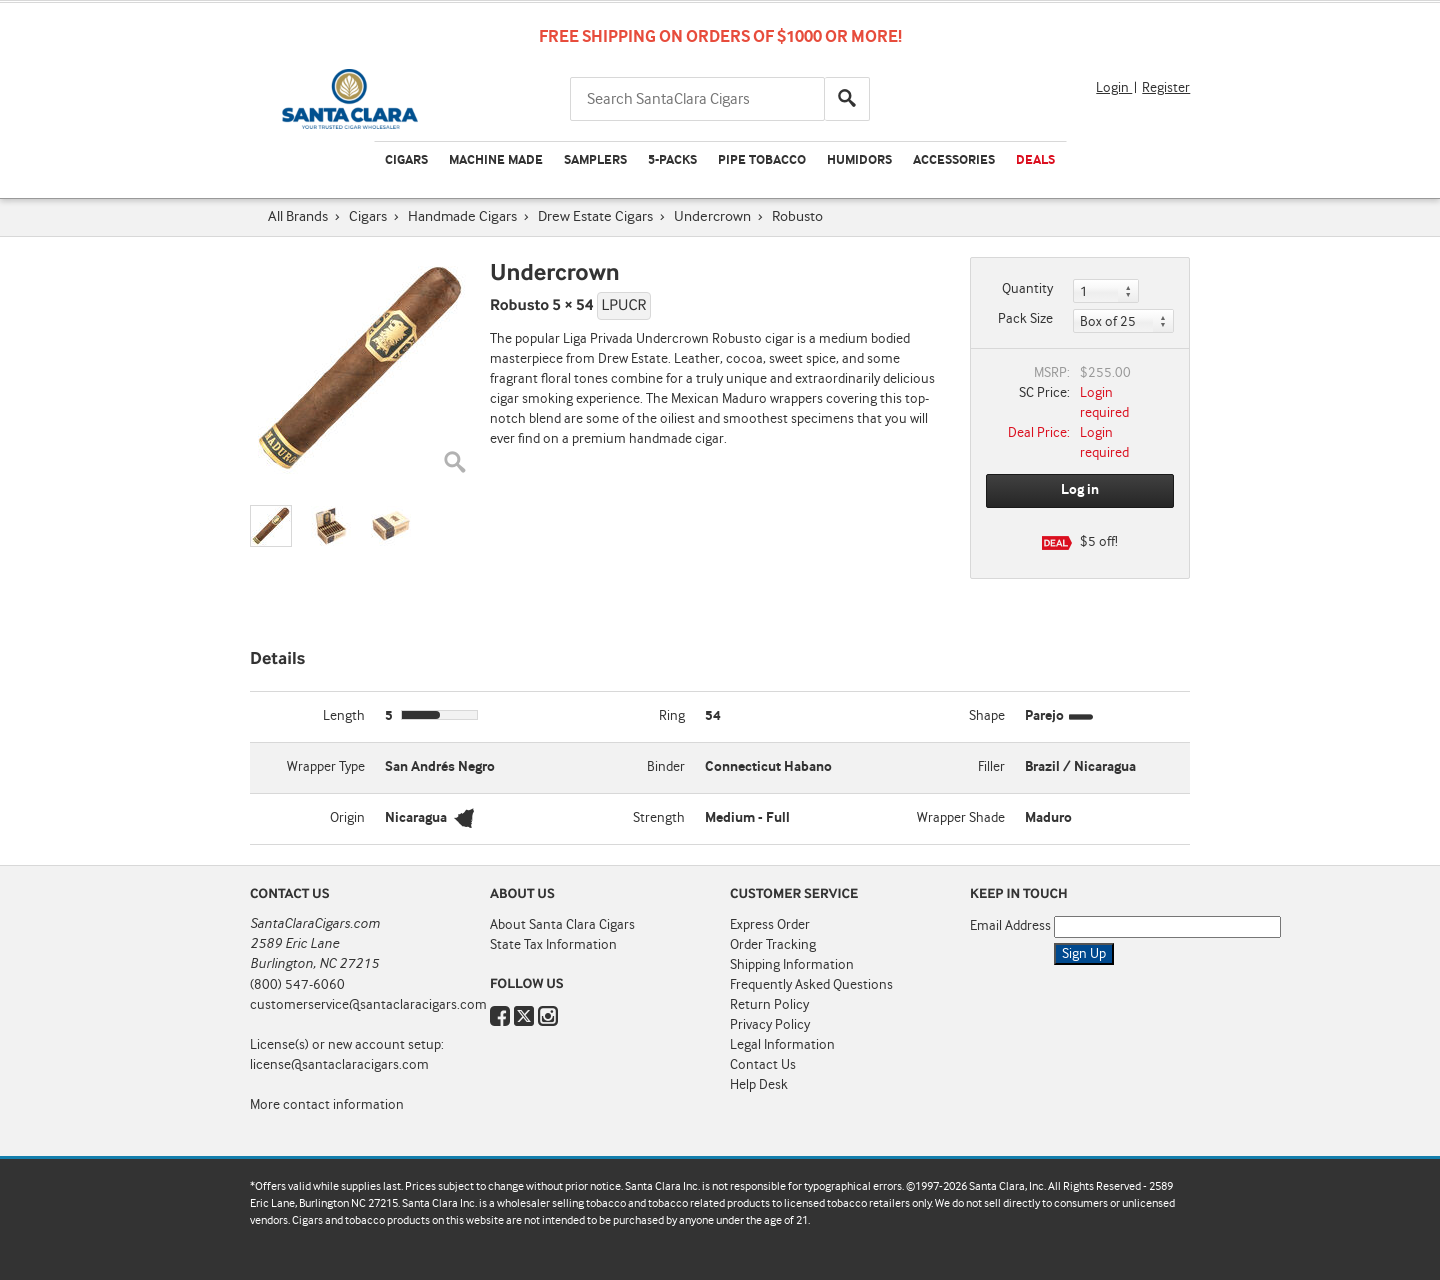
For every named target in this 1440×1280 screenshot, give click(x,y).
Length (344, 716)
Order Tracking (773, 945)
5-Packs (672, 160)
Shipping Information (792, 965)
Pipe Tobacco (762, 160)
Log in (1080, 490)
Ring (672, 716)
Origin (347, 818)
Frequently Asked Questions (811, 985)
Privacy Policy (770, 1025)
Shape (987, 716)
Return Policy (769, 1005)
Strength (659, 818)
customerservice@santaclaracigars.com (368, 1005)
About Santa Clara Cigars (562, 925)
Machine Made (496, 160)
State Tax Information (553, 945)
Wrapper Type (326, 767)
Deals (1035, 160)
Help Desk (759, 1085)
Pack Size (1025, 319)
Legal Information (782, 1045)
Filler (991, 767)
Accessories (954, 160)
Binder (666, 767)
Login (1114, 88)
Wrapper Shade (961, 818)
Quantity (1027, 289)
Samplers (595, 160)
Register (1166, 88)
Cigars (406, 160)
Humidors (859, 160)
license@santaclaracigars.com (339, 1065)
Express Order (770, 925)
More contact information (327, 1105)
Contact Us (763, 1065)
